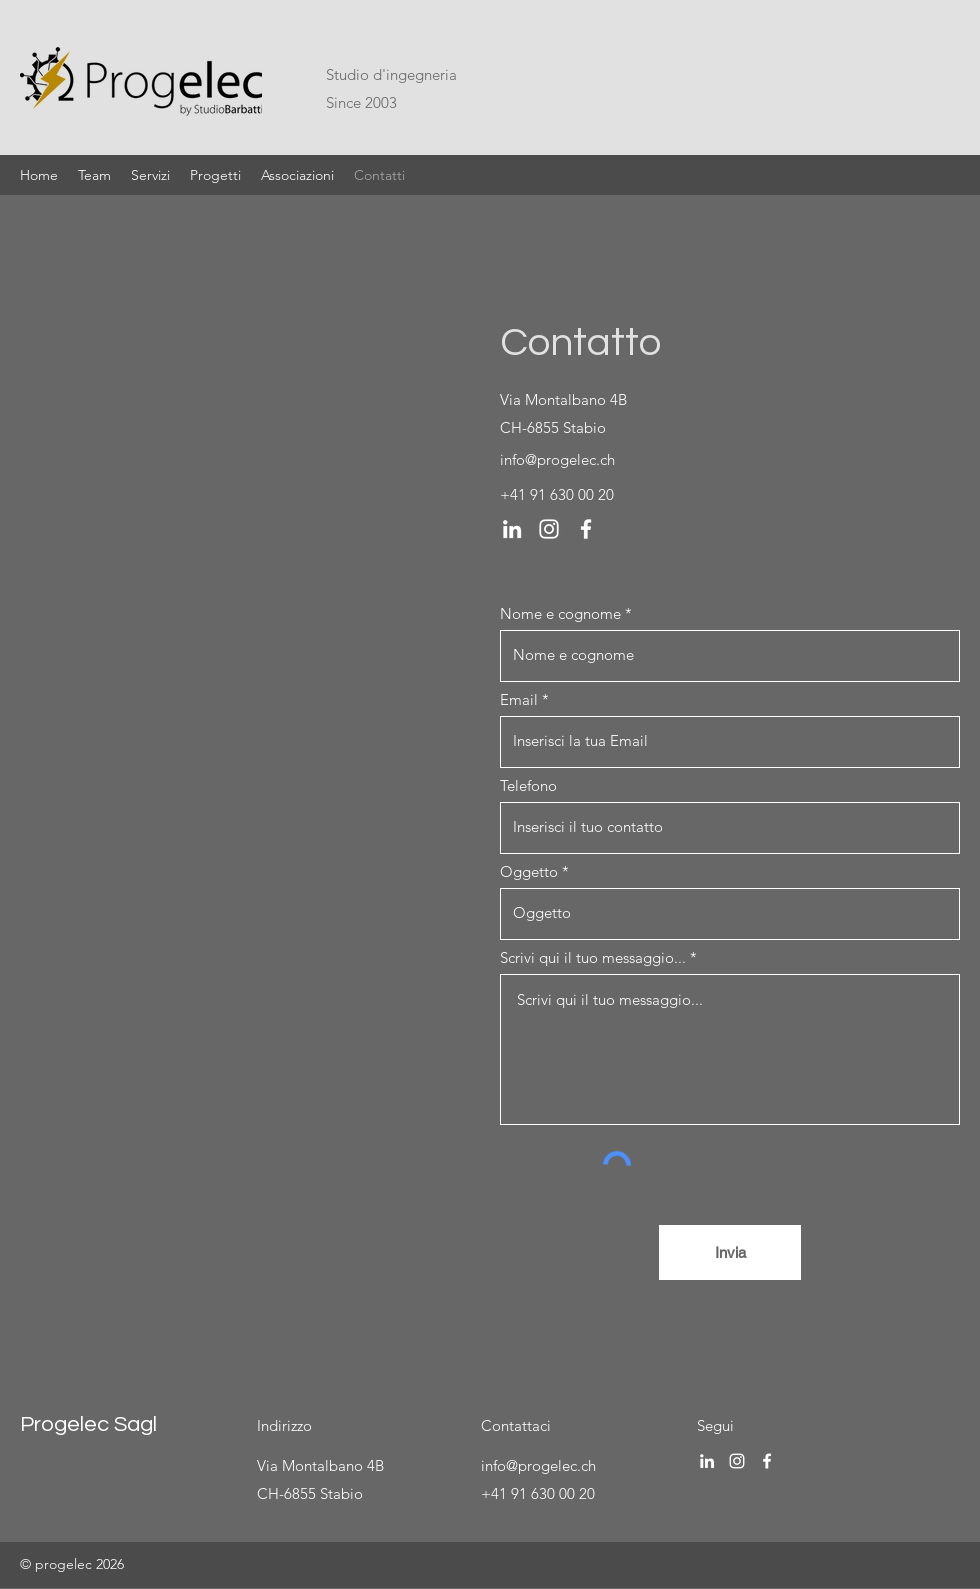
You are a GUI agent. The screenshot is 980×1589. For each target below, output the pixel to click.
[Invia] (730, 1252)
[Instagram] (549, 529)
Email (519, 699)
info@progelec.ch (557, 459)
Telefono (528, 785)
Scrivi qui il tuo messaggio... (593, 957)
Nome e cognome (560, 613)
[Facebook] (586, 529)
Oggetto (529, 871)
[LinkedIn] (512, 529)
